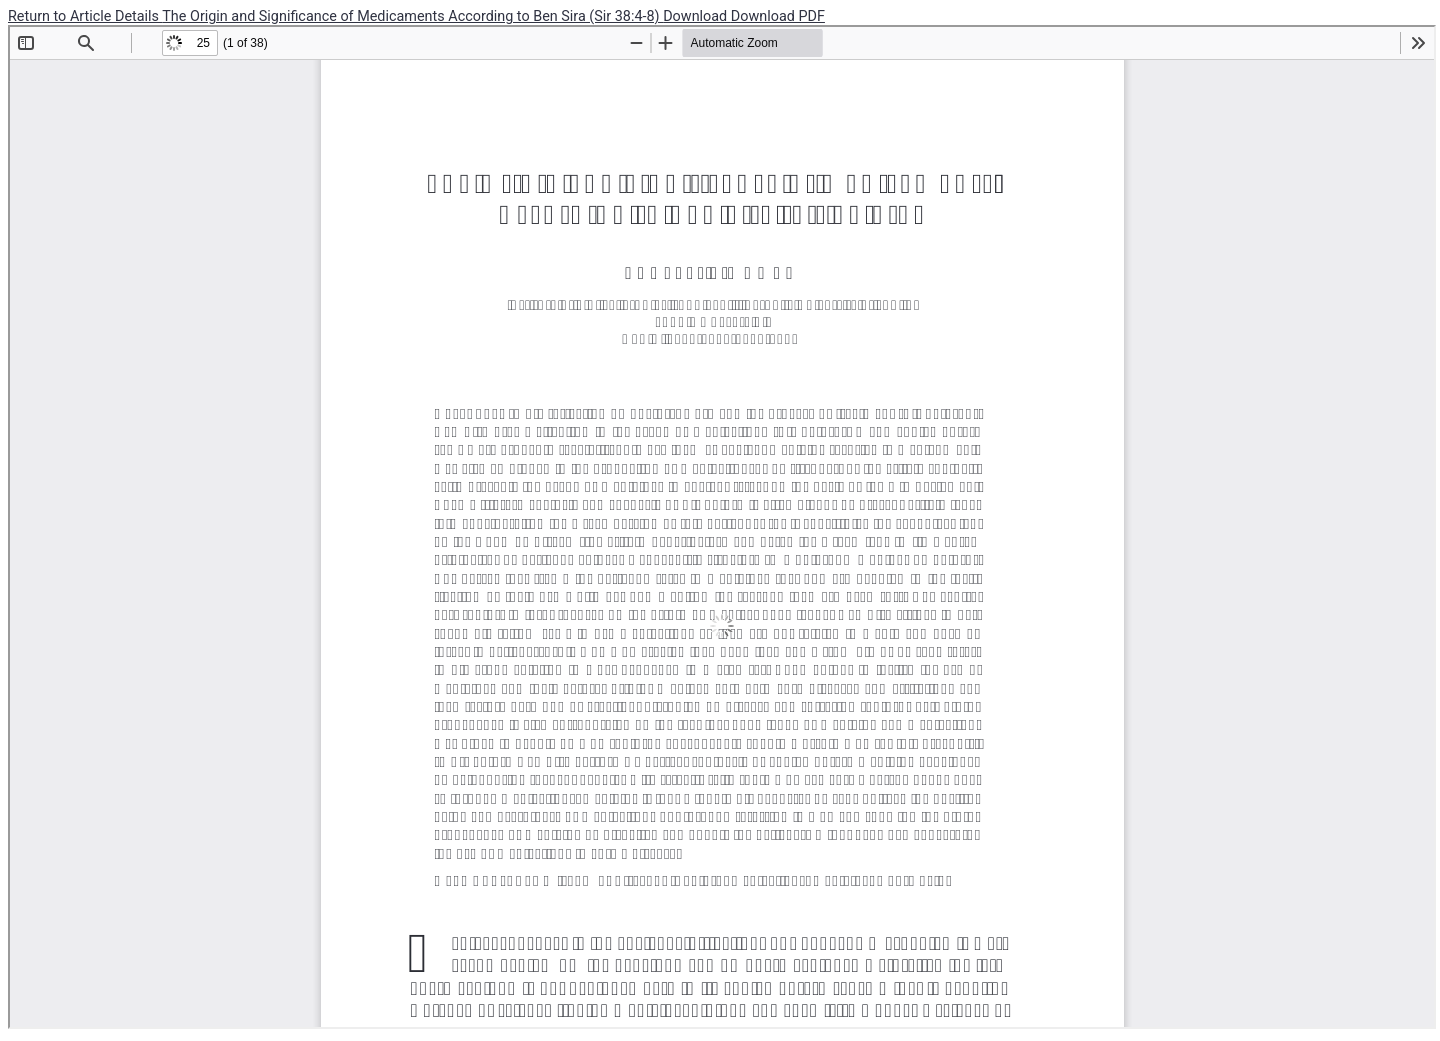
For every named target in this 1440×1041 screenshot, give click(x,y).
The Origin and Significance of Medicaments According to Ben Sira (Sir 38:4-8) (412, 16)
